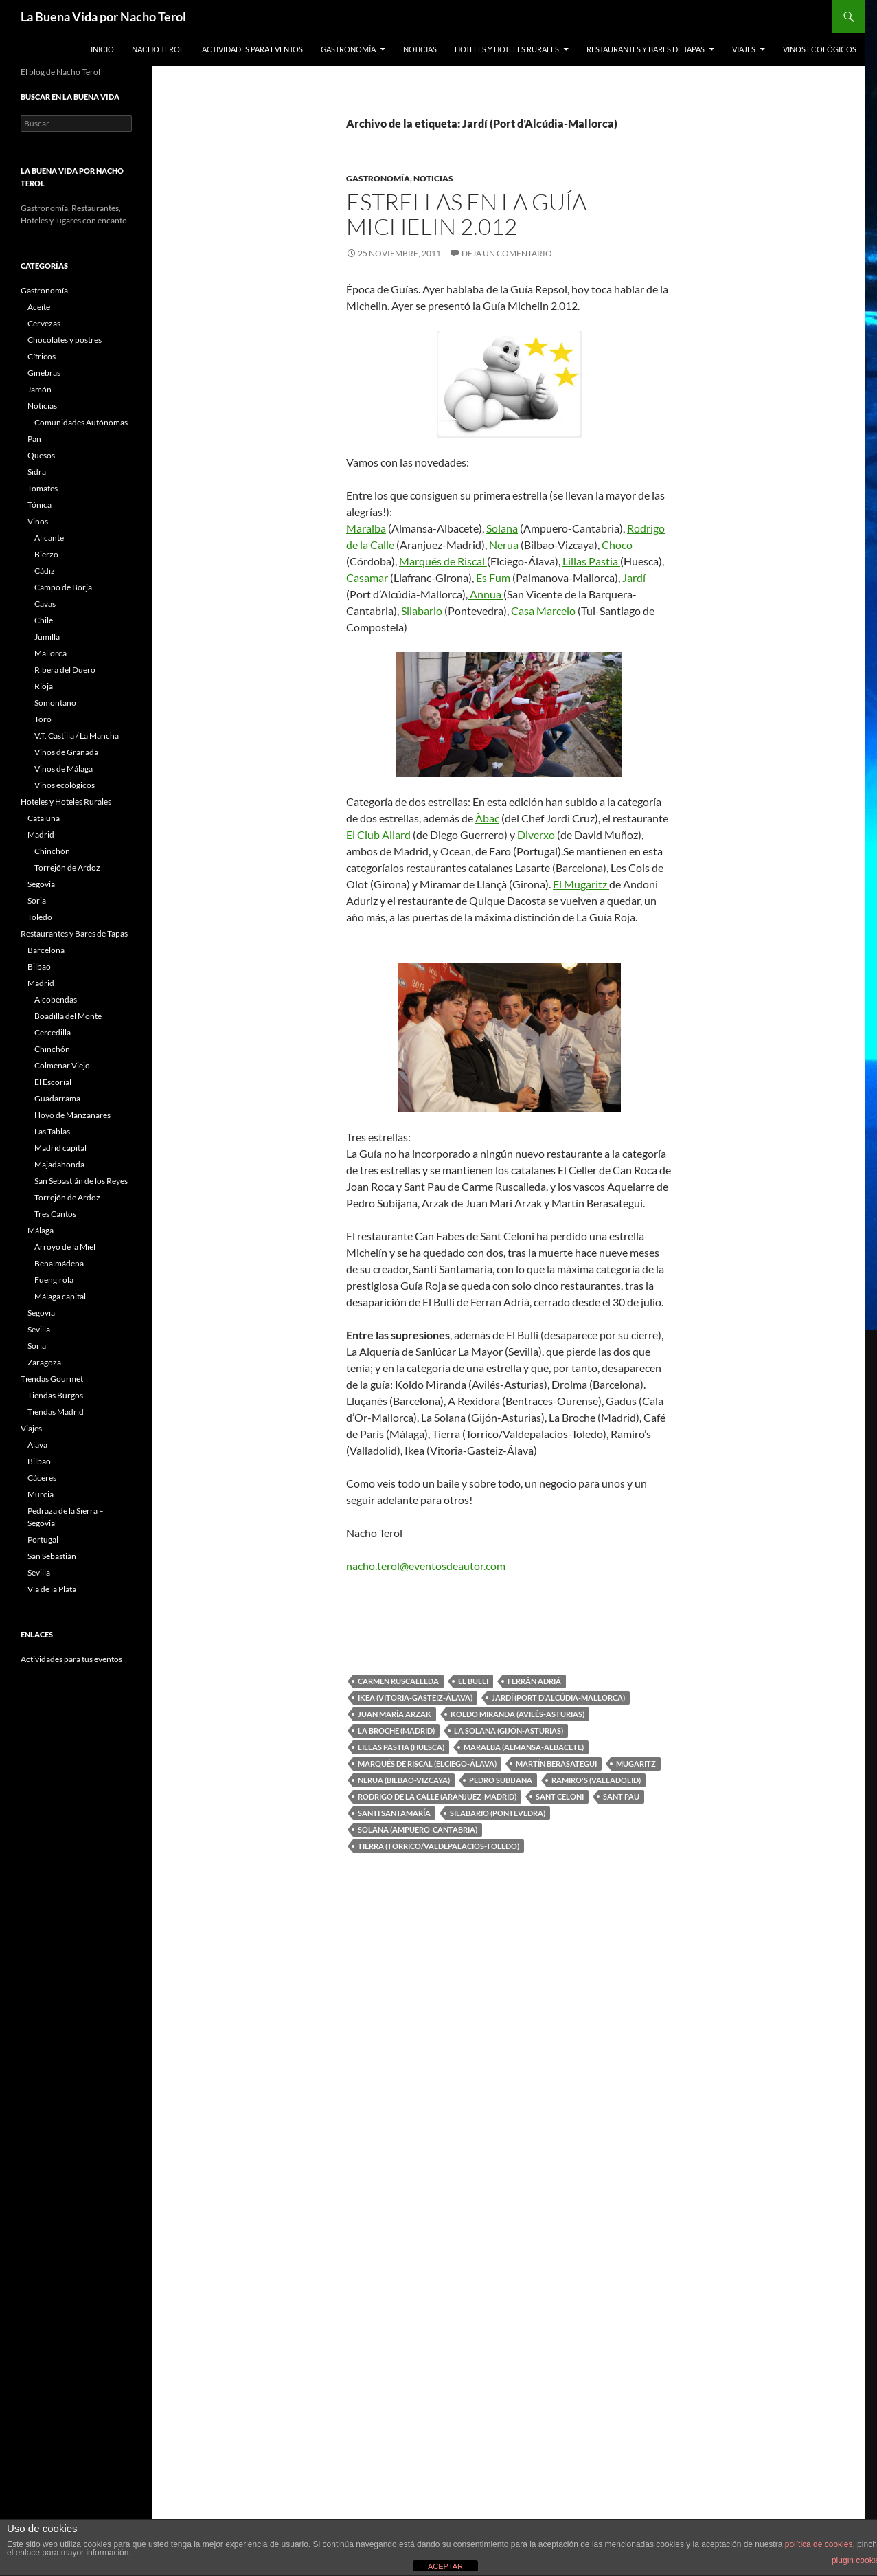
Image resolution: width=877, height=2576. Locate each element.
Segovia (41, 884)
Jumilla (47, 636)
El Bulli (473, 1681)
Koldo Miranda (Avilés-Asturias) (517, 1714)
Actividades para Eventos (252, 49)
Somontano (55, 702)
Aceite (38, 307)
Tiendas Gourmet (52, 1379)
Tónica (39, 505)
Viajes (743, 49)
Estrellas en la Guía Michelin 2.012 (466, 214)
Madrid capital (60, 1148)
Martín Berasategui (556, 1763)
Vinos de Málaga (63, 768)
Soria (36, 900)
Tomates (42, 488)
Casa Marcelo (544, 610)
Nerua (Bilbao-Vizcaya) (404, 1780)
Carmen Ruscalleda (398, 1681)
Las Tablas (52, 1131)
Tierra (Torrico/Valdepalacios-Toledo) (438, 1845)
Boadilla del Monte (68, 1016)
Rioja (43, 686)
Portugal (42, 1539)
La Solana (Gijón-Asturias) (508, 1730)
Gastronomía (348, 49)
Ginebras (43, 373)
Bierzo (46, 554)
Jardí (634, 577)
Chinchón (52, 851)
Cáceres (41, 1477)
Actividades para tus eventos (71, 1659)
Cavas (45, 603)
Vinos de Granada (66, 752)
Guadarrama (57, 1098)
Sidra (36, 472)
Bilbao (39, 966)
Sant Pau (621, 1796)
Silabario (421, 610)
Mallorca (50, 653)
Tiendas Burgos (55, 1395)
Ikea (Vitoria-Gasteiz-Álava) (415, 1697)
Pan (34, 439)
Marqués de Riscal (443, 561)
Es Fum (494, 577)
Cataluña (43, 818)
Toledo (39, 917)
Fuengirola (53, 1280)
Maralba (366, 528)
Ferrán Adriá (534, 1681)
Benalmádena (59, 1263)
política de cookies (819, 2544)
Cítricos (41, 356)
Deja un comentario (507, 253)
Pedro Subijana (500, 1780)
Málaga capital (60, 1296)
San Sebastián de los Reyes (81, 1181)
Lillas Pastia (591, 561)
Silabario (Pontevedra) (497, 1812)
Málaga (40, 1230)
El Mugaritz (581, 884)
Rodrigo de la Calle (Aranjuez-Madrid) (437, 1796)
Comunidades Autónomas (81, 422)
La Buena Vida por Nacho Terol (103, 16)
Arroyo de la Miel (64, 1247)
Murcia (40, 1494)
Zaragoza (44, 1362)
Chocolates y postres (64, 340)
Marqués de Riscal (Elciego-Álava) (427, 1763)
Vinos (37, 521)
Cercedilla (52, 1032)
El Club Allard (379, 834)
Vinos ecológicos (819, 49)
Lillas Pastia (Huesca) (401, 1747)
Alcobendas (55, 999)
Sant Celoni (560, 1796)
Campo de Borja (63, 587)
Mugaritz (636, 1763)
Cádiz (44, 570)
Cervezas (43, 323)
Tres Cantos (55, 1214)
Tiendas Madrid (55, 1412)
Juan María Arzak (394, 1714)
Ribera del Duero (64, 669)
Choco (617, 544)
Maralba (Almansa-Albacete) (524, 1747)
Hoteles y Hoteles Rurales (507, 49)
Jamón (39, 389)
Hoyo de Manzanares (72, 1115)
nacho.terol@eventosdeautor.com (425, 1565)
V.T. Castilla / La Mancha (76, 735)
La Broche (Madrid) (396, 1730)
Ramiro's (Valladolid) (596, 1780)
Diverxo (536, 834)
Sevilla (38, 1329)
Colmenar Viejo (62, 1065)
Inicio (102, 49)
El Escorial (52, 1082)
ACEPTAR (445, 2566)
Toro (43, 719)
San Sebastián (51, 1556)
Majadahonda (59, 1164)
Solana (502, 528)
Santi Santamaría (394, 1812)
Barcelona (46, 950)
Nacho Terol (158, 49)
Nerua (504, 544)
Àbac (487, 818)
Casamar (368, 577)
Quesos (41, 455)
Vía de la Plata (51, 1589)
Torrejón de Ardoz (67, 867)
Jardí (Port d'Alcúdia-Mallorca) (558, 1697)
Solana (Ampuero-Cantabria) (417, 1829)
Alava (37, 1445)
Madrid (40, 834)
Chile (43, 620)
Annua (485, 594)
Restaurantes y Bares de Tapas (645, 49)
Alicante (49, 538)
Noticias (420, 49)
